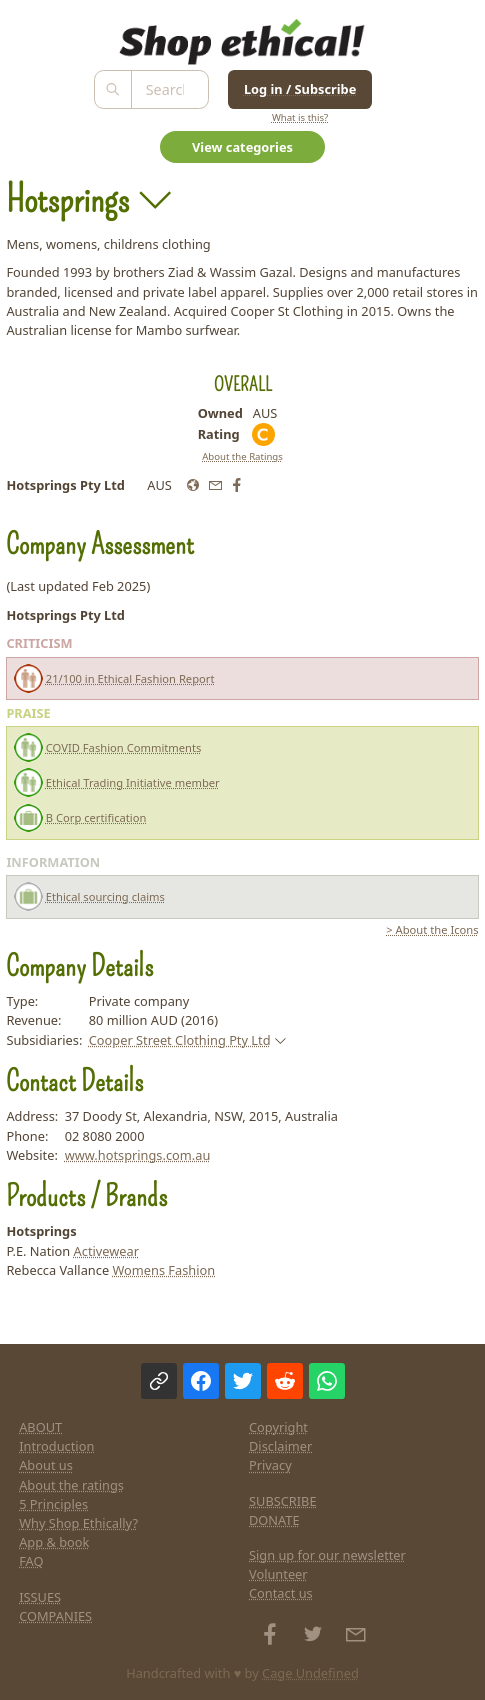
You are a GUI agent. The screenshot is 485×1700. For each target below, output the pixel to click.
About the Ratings (242, 456)
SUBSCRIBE (283, 1501)
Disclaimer (280, 1446)
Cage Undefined (310, 1673)
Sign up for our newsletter (327, 1555)
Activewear (106, 1251)
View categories (242, 147)
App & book (54, 1542)
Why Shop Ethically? (78, 1523)
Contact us (281, 1593)
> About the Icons (432, 929)
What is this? (300, 117)
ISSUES (40, 1597)
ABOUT (40, 1427)
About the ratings (71, 1485)
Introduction (56, 1446)
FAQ (31, 1561)
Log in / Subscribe (300, 89)
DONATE (274, 1520)
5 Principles (53, 1504)
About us (46, 1465)
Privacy (270, 1465)
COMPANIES (55, 1616)
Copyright (278, 1427)
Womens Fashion (163, 1270)
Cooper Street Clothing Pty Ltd (180, 1040)
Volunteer (278, 1574)
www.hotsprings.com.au (138, 1155)
